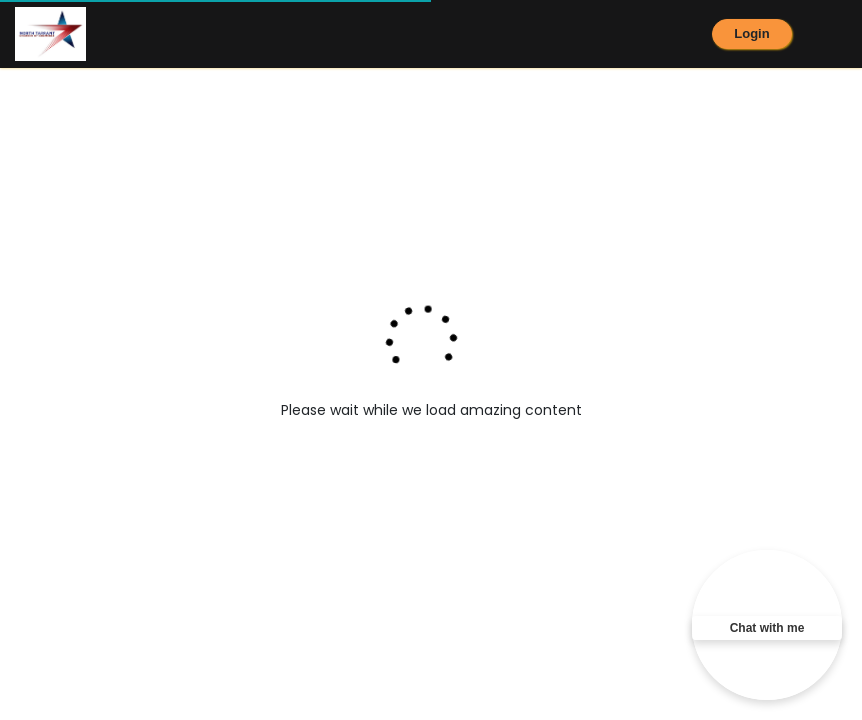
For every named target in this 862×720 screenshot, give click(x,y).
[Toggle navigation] (849, 34)
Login (751, 33)
